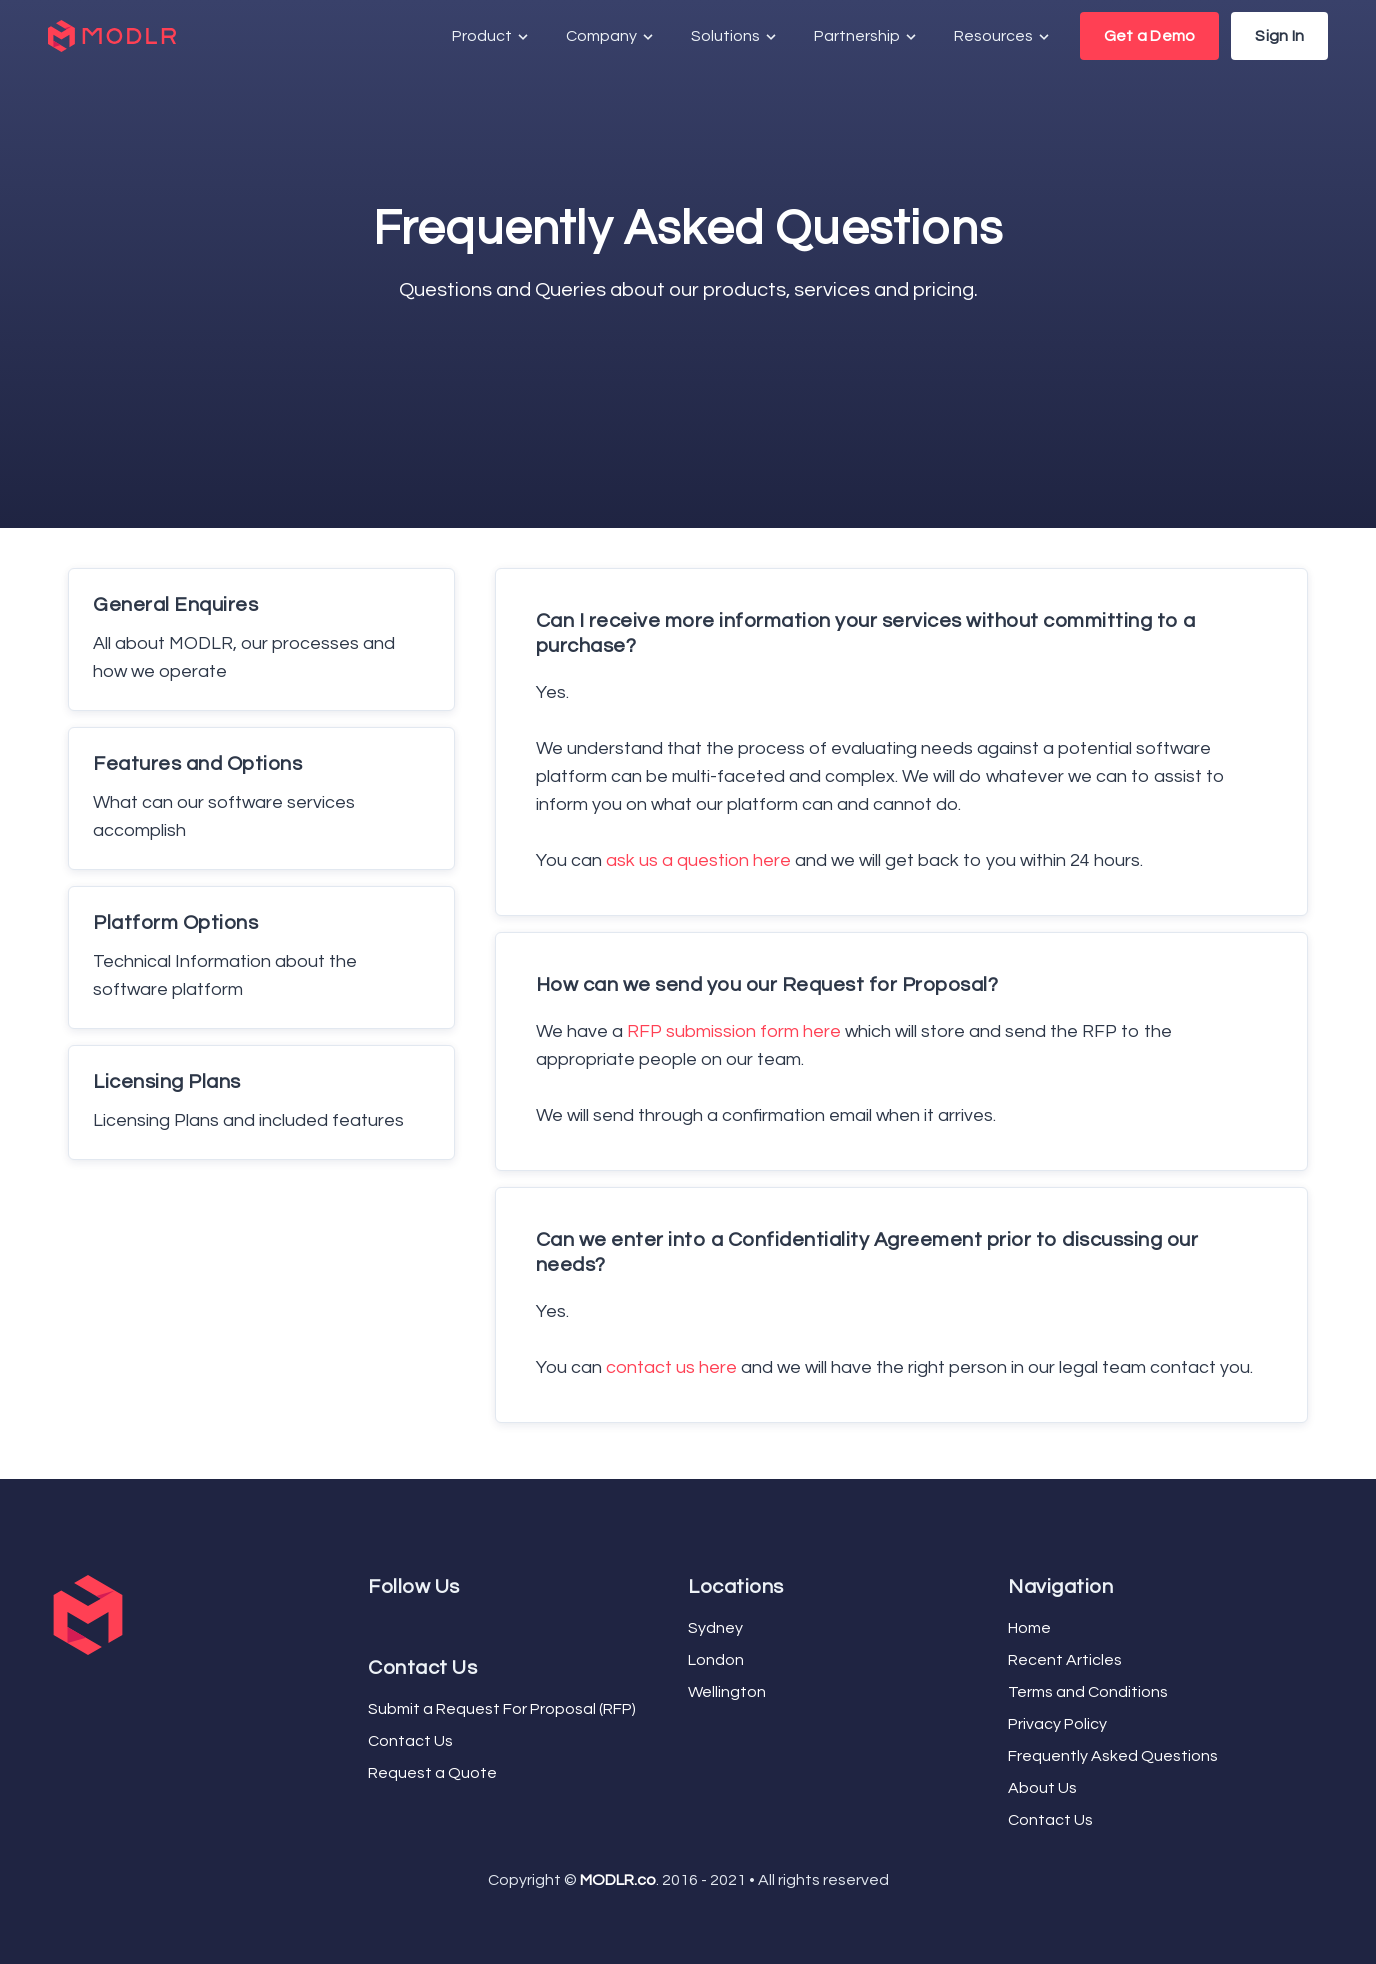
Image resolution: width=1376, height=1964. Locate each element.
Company (611, 36)
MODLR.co (618, 1880)
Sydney (715, 1628)
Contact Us (410, 1741)
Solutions (735, 36)
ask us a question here (698, 860)
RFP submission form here (734, 1031)
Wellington (727, 1692)
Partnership (866, 36)
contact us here (671, 1367)
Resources (1003, 36)
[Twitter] (380, 1624)
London (716, 1660)
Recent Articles (1065, 1660)
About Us (1042, 1788)
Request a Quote (432, 1773)
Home (1029, 1628)
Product (491, 36)
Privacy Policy (1057, 1724)
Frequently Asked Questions (1113, 1756)
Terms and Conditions (1088, 1692)
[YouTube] (388, 1624)
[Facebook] (372, 1624)
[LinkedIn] (396, 1624)
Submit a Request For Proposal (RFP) (502, 1709)
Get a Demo (1149, 36)
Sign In (1279, 36)
